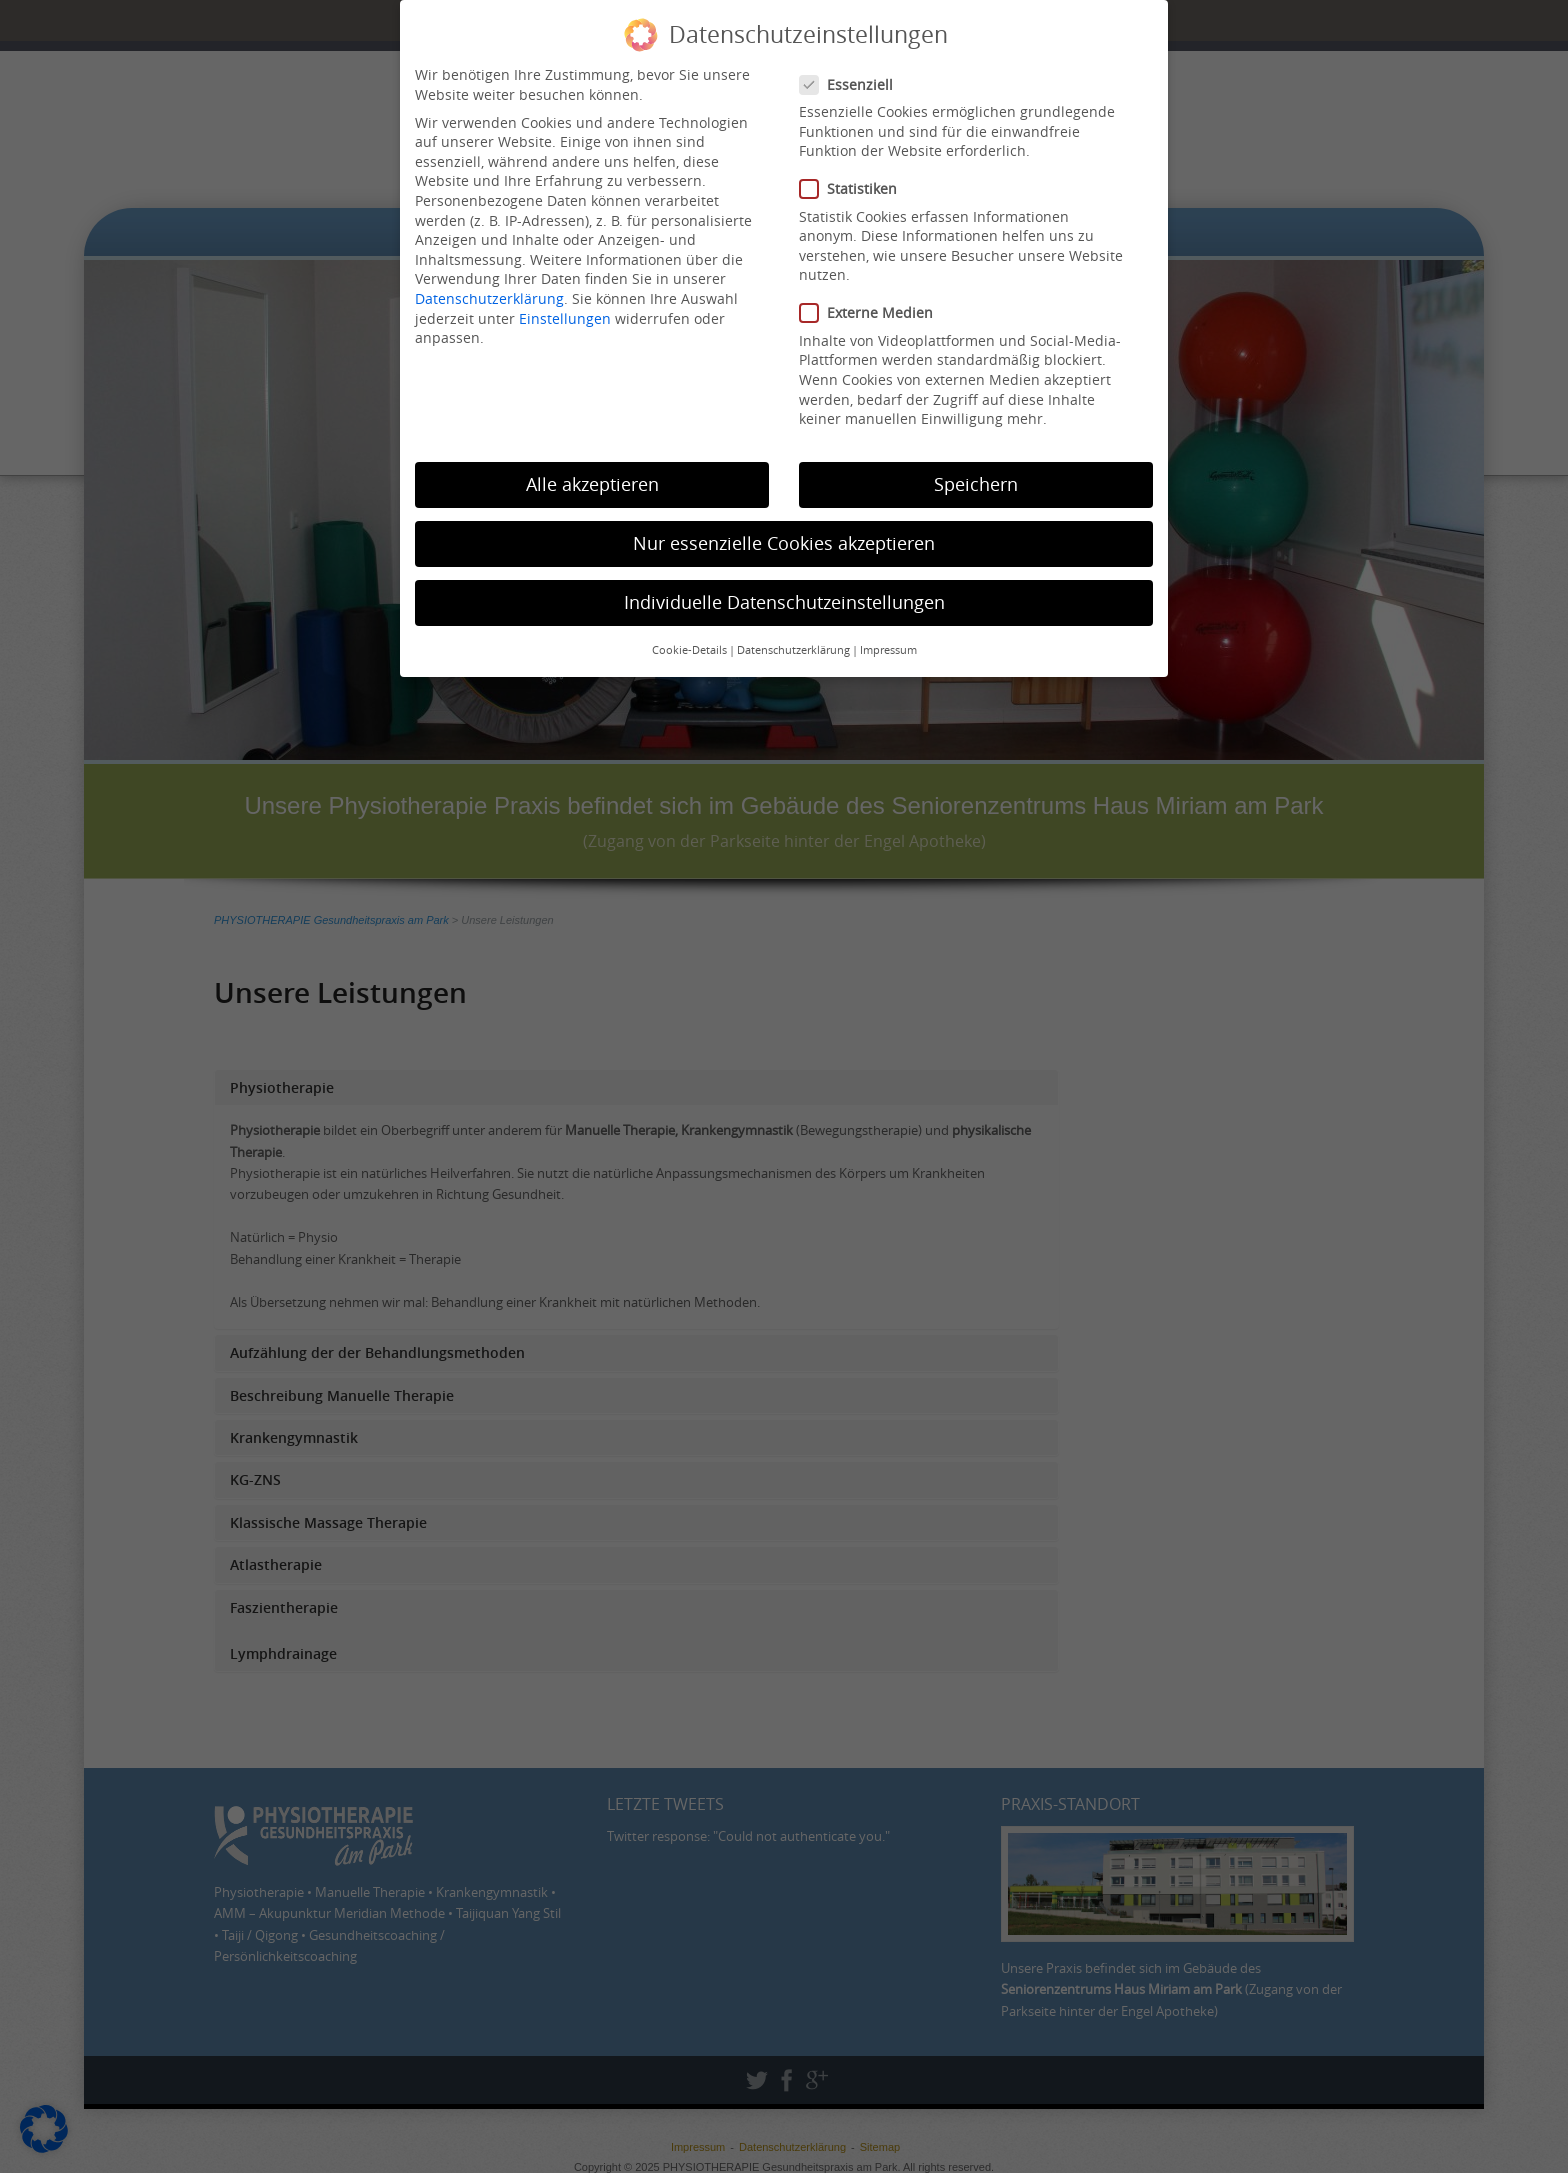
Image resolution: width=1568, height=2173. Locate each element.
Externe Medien (872, 304)
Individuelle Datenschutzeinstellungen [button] (784, 593)
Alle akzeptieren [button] (592, 475)
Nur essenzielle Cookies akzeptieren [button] (784, 534)
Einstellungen (565, 309)
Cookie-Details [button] (689, 642)
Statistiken (854, 179)
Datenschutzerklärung (489, 289)
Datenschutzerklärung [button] (793, 642)
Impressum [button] (888, 642)
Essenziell (852, 75)
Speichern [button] (976, 475)
